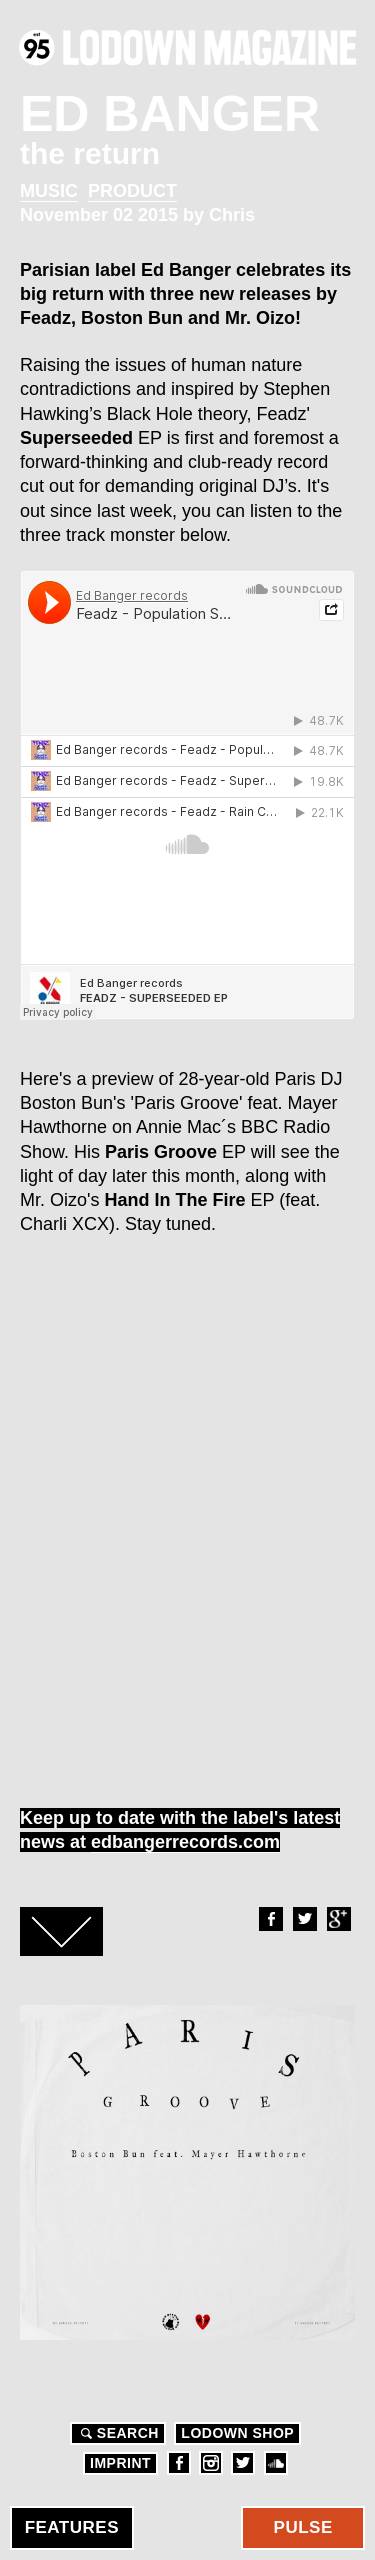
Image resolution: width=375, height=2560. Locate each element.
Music (49, 191)
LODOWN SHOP (237, 2433)
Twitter (304, 1919)
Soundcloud (276, 2463)
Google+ (338, 1919)
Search (117, 2433)
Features (72, 2527)
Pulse (303, 2527)
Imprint (120, 2463)
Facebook (270, 1919)
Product (132, 191)
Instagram (211, 2463)
